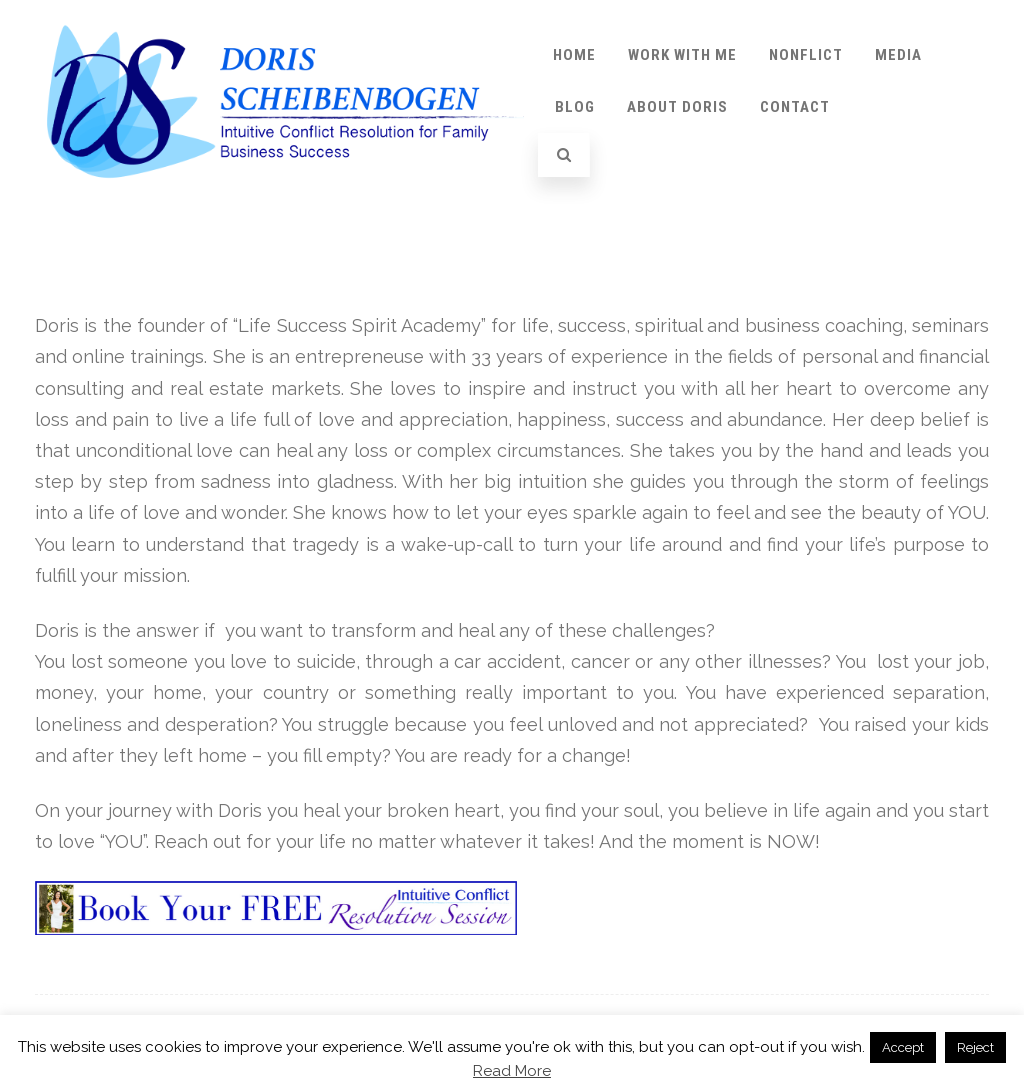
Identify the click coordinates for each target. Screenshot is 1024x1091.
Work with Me (682, 55)
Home (574, 55)
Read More (512, 1071)
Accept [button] (903, 1047)
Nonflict (806, 55)
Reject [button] (975, 1047)
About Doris (677, 107)
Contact (795, 107)
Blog (575, 107)
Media (898, 55)
